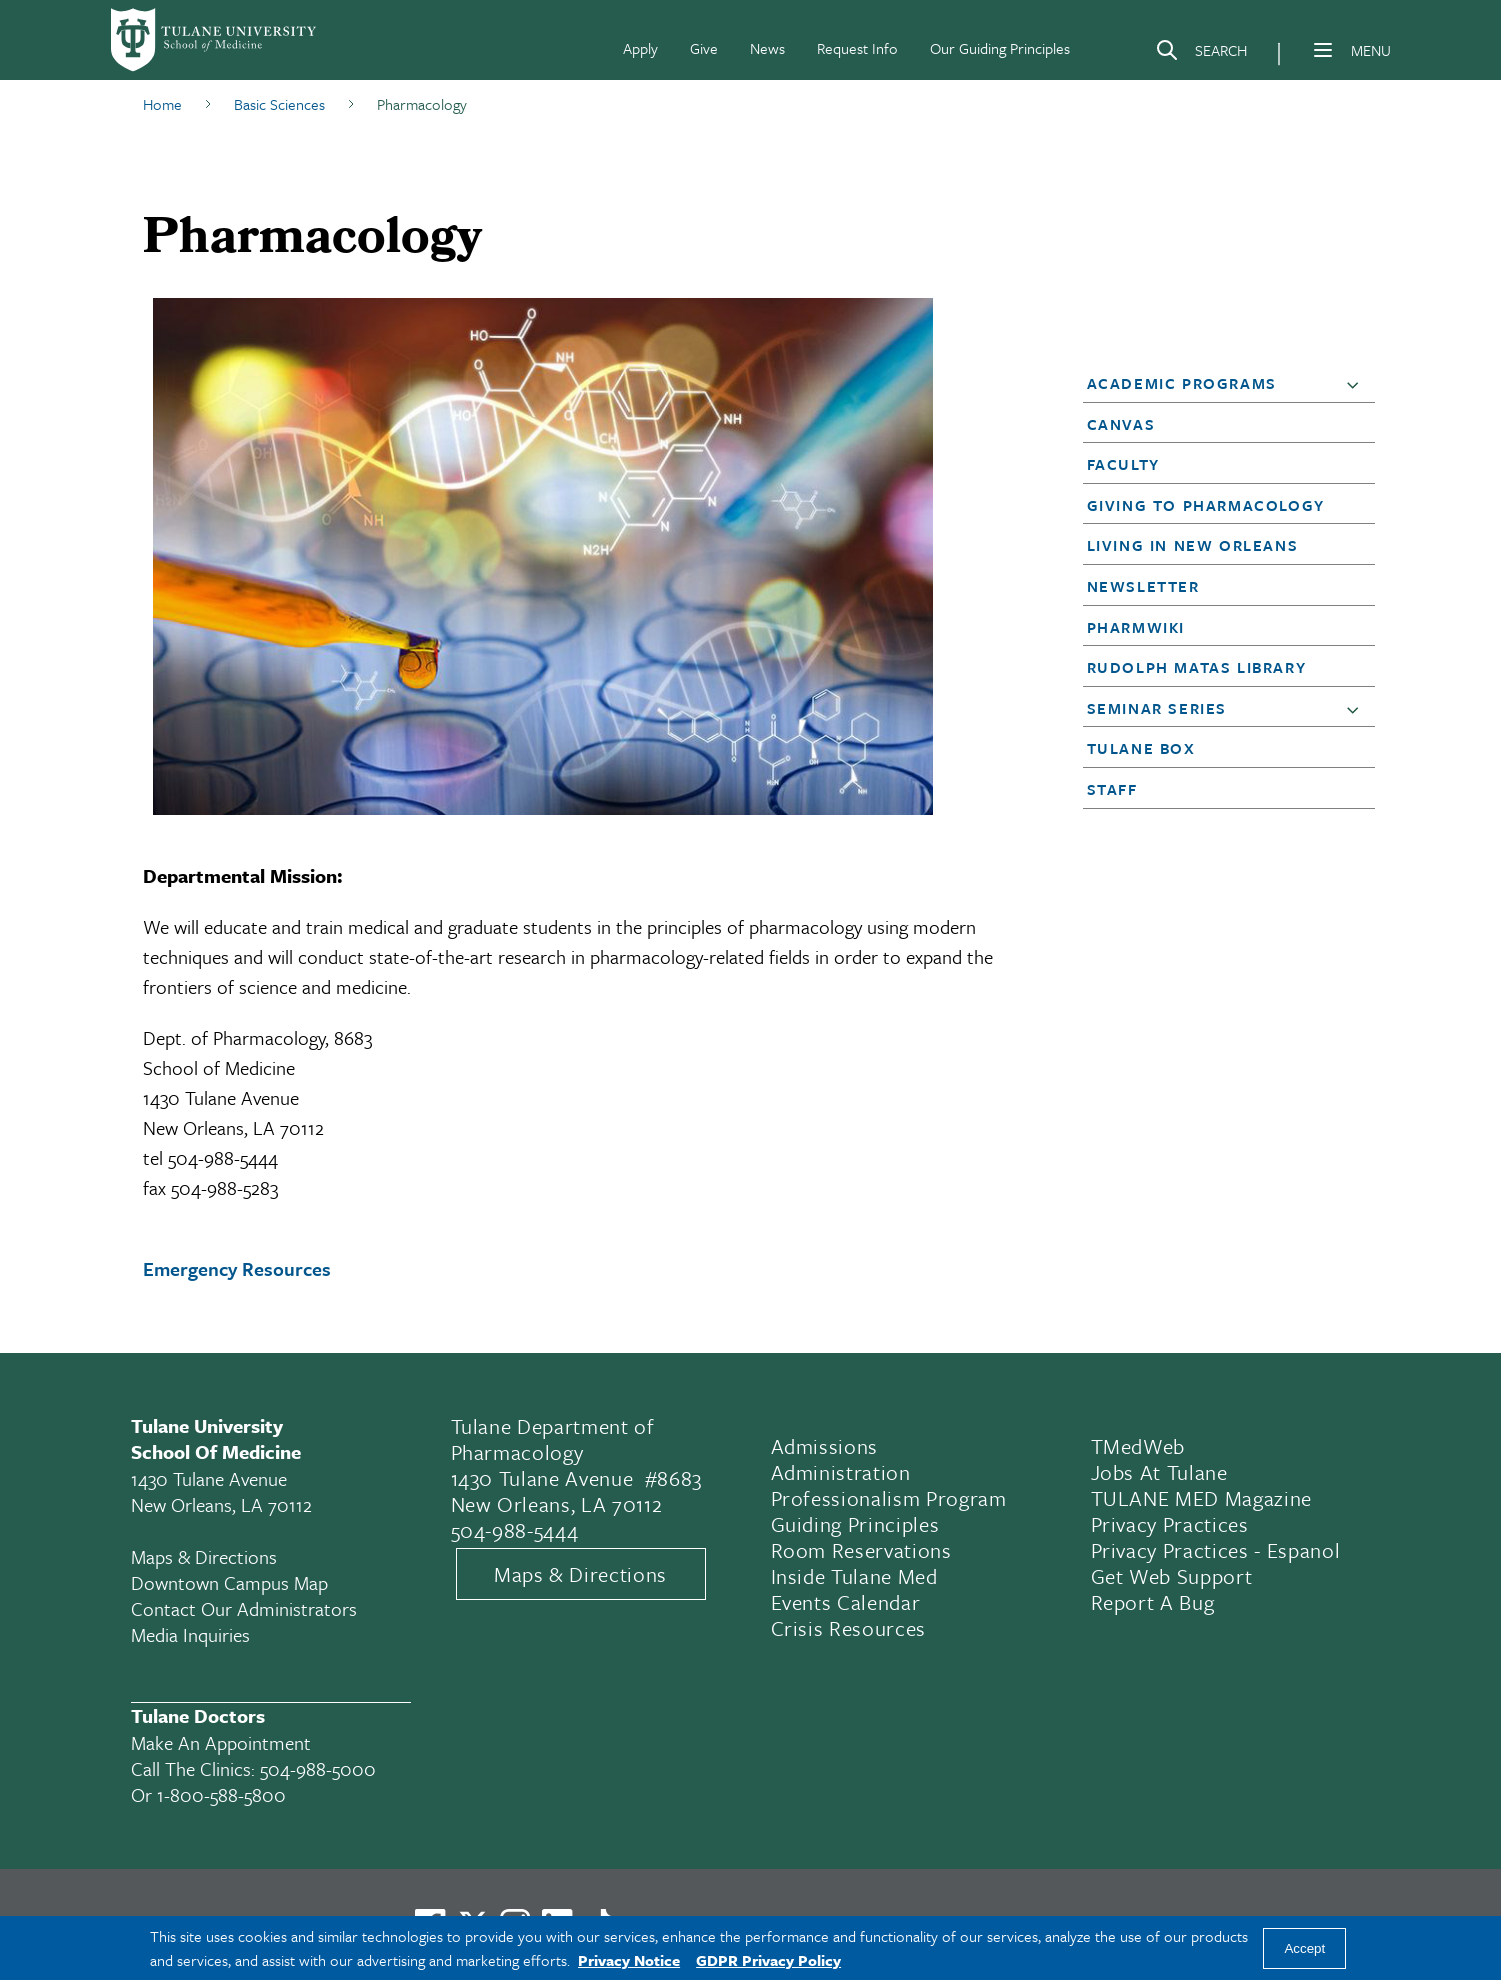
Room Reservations (861, 1550)
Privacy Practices (1170, 1524)
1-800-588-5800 (221, 1794)
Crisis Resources (849, 1628)
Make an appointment (221, 1742)
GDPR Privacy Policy (768, 1960)
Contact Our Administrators (244, 1608)
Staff (1112, 789)
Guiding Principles (855, 1524)
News (767, 48)
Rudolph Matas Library (1197, 667)
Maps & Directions (204, 1556)
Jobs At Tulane (1159, 1472)
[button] (1357, 384)
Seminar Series (1157, 708)
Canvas (1121, 424)
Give (704, 48)
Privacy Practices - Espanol (1216, 1550)
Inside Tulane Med (854, 1576)
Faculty (1123, 464)
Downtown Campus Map (229, 1582)
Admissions (825, 1446)
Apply (640, 48)
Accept (1304, 1948)
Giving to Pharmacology (1206, 505)
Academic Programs (1182, 383)
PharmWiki (1136, 627)
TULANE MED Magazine (1202, 1498)
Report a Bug (1153, 1602)
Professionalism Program (889, 1498)
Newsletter (1143, 586)
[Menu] (1323, 50)
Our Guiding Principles (1000, 48)
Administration (841, 1472)
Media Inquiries (190, 1634)
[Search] (1201, 54)
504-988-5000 (318, 1768)
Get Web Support (1172, 1576)
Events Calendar (846, 1602)
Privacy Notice (629, 1960)
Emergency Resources (237, 1268)
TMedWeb (1138, 1446)
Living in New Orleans (1193, 545)
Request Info (857, 48)
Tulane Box (1141, 748)
